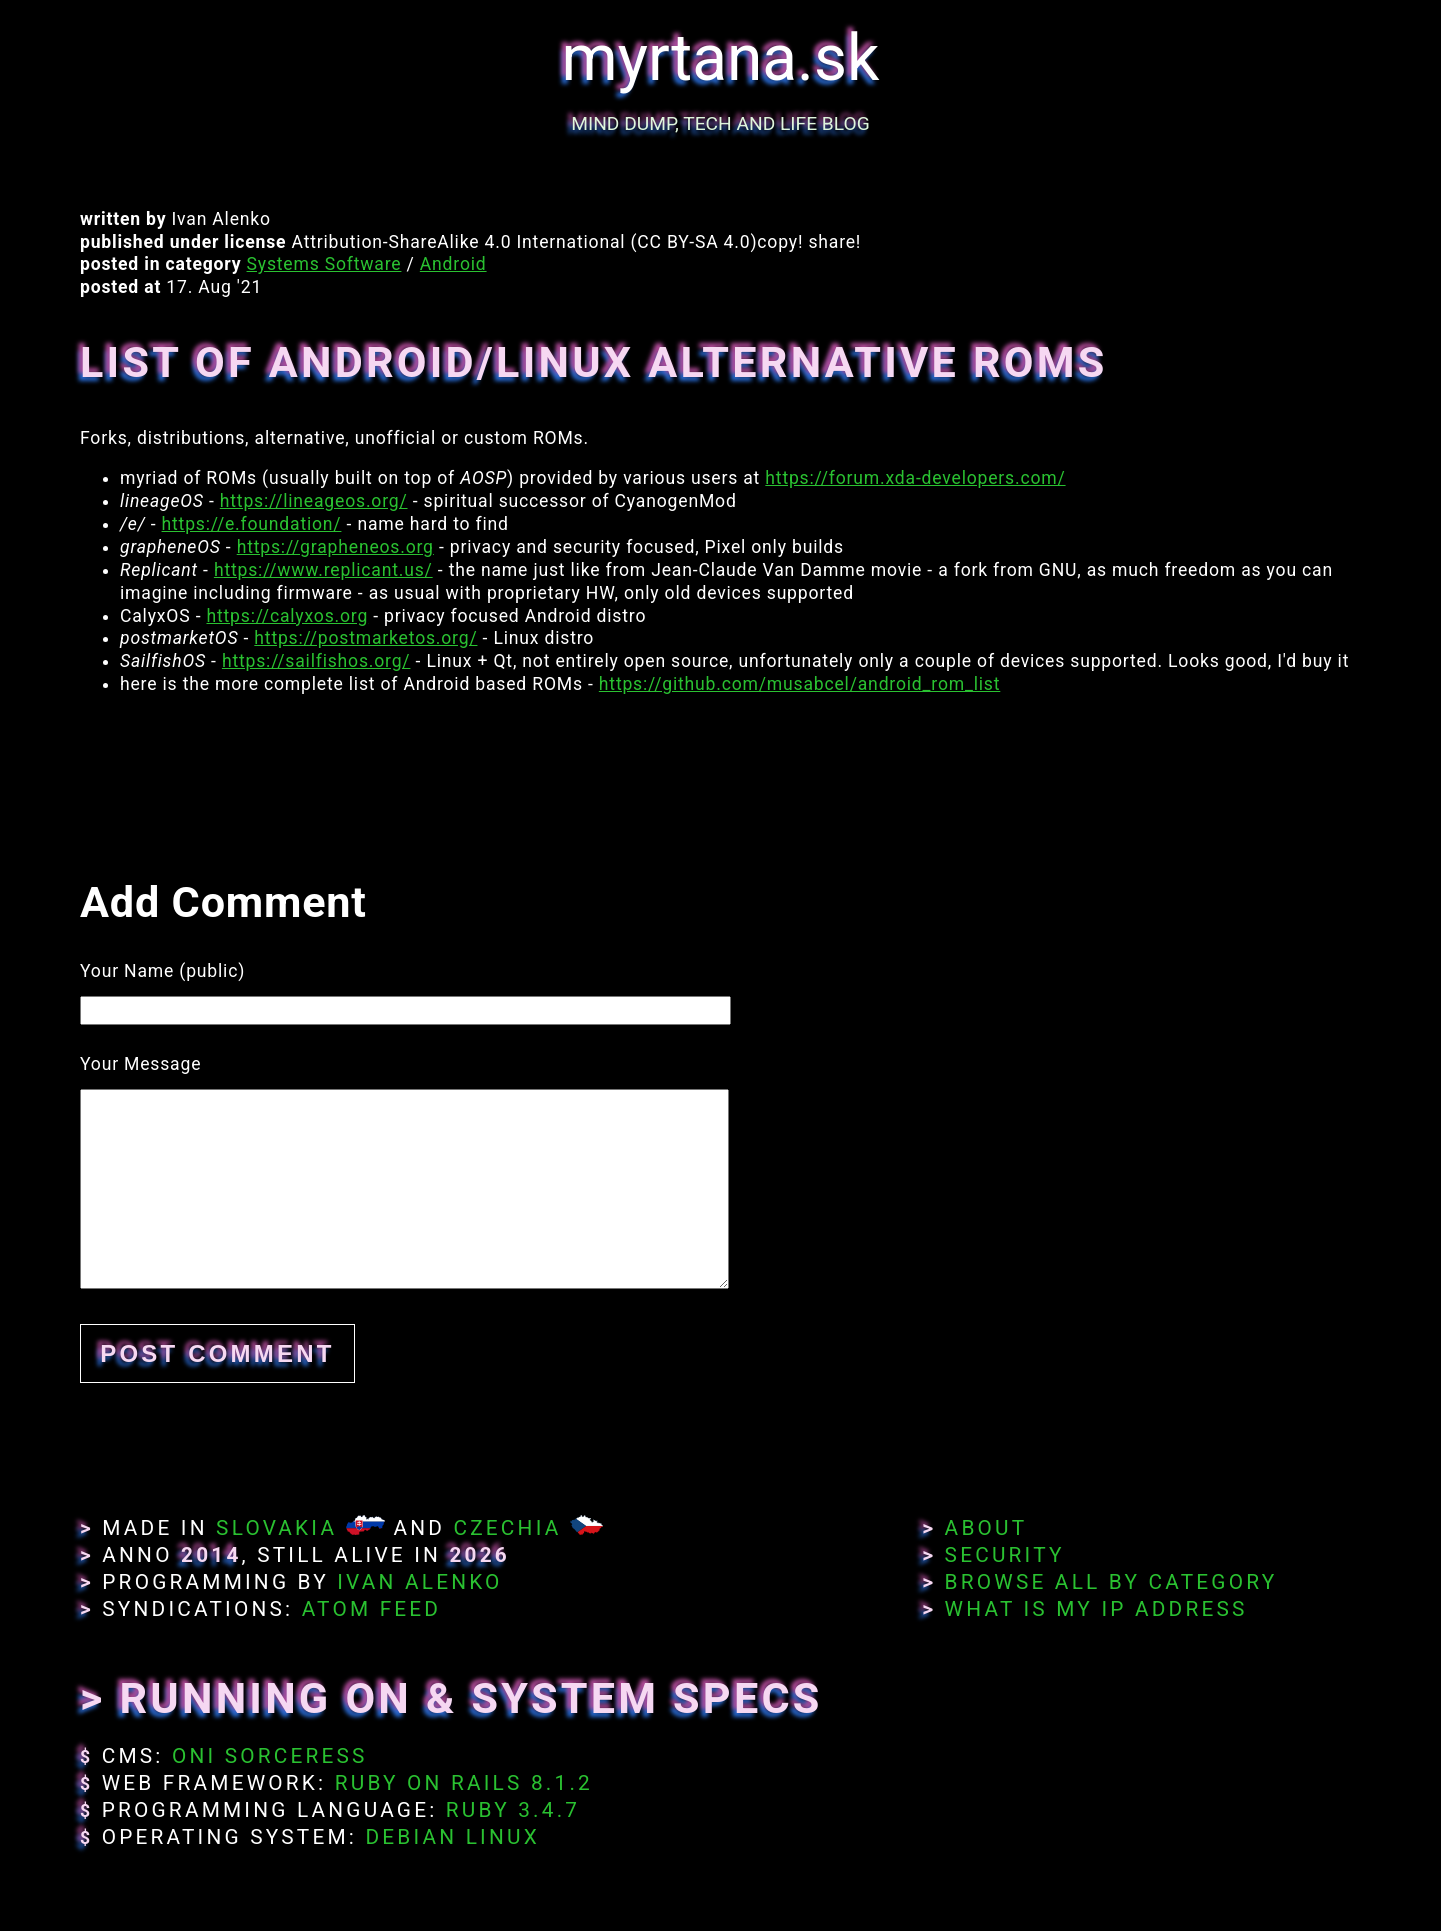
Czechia (507, 1528)
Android (453, 264)
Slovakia (276, 1528)
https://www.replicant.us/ (323, 570)
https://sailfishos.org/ (316, 661)
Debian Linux (452, 1837)
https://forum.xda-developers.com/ (915, 478)
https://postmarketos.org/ (365, 638)
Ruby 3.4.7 (513, 1810)
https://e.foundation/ (252, 524)
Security (1005, 1555)
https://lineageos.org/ (314, 501)
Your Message (140, 1064)
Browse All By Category (1111, 1582)
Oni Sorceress (270, 1756)
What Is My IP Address (1096, 1609)
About (986, 1528)
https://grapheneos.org (335, 547)
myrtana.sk (721, 58)
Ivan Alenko (419, 1582)
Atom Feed (372, 1609)
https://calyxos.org (288, 616)
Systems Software (324, 264)
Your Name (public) (162, 971)
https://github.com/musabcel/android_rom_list (799, 684)
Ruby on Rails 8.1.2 (464, 1783)
